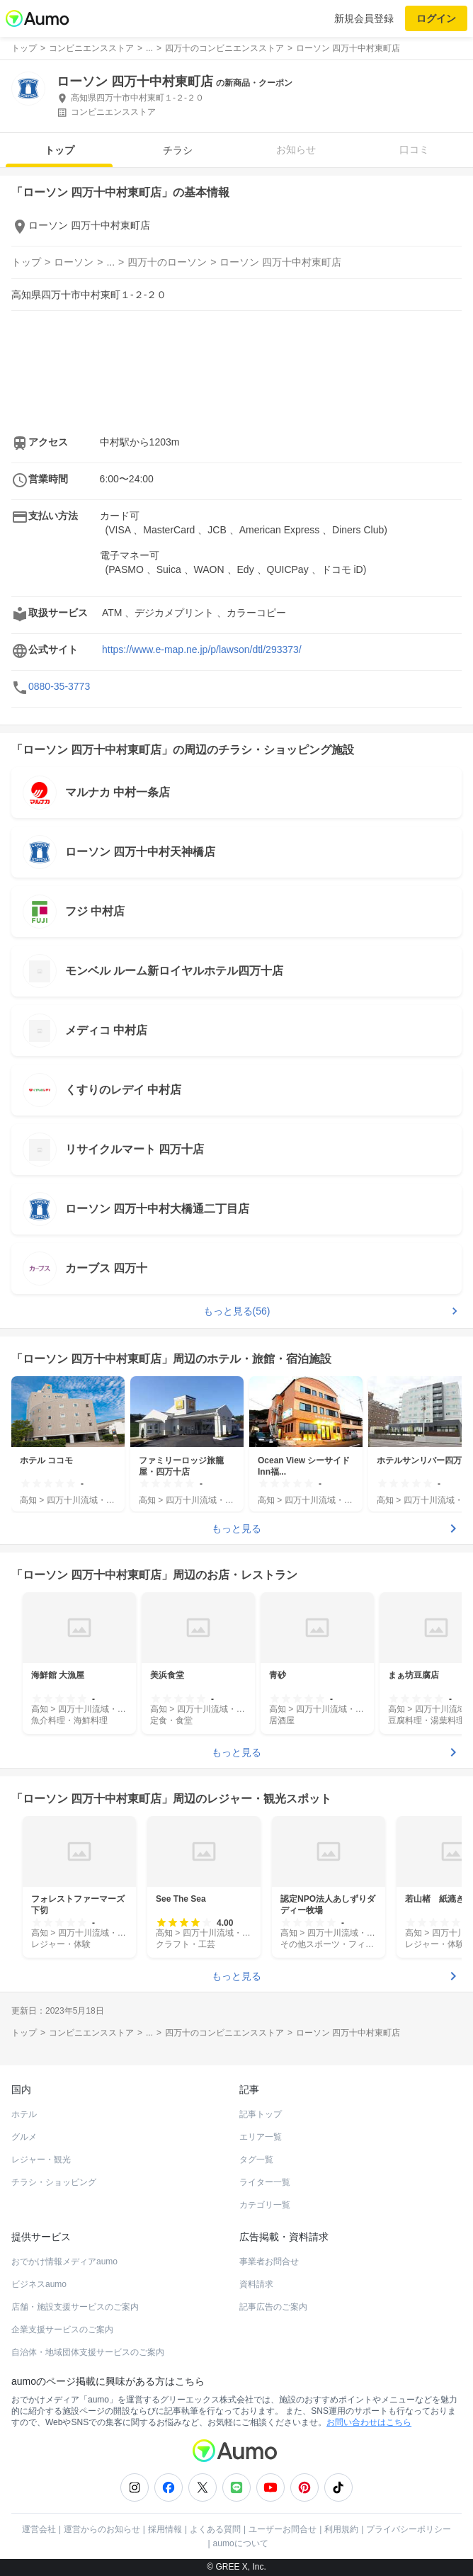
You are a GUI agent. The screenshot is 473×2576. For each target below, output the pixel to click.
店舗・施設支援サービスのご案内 (75, 2307)
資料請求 (256, 2284)
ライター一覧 (264, 2182)
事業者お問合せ (269, 2261)
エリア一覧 (260, 2137)
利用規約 (341, 2529)
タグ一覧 (256, 2159)
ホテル (24, 2114)
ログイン (436, 18)
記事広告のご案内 (273, 2307)
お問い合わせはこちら (368, 2422)
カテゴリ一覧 (264, 2205)
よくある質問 (215, 2529)
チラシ (178, 150)
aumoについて (240, 2543)
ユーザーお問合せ (283, 2529)
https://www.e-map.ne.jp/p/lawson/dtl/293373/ (202, 649)
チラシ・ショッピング (53, 2182)
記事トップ (260, 2114)
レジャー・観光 (41, 2159)
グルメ (24, 2137)
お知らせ (296, 149)
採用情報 (165, 2529)
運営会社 (39, 2529)
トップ (59, 150)
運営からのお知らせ (102, 2529)
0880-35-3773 (59, 686)
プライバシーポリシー (408, 2529)
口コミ (414, 149)
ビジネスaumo (39, 2284)
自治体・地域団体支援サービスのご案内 (87, 2352)
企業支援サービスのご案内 (62, 2329)
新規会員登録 (364, 18)
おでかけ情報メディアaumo (64, 2261)
